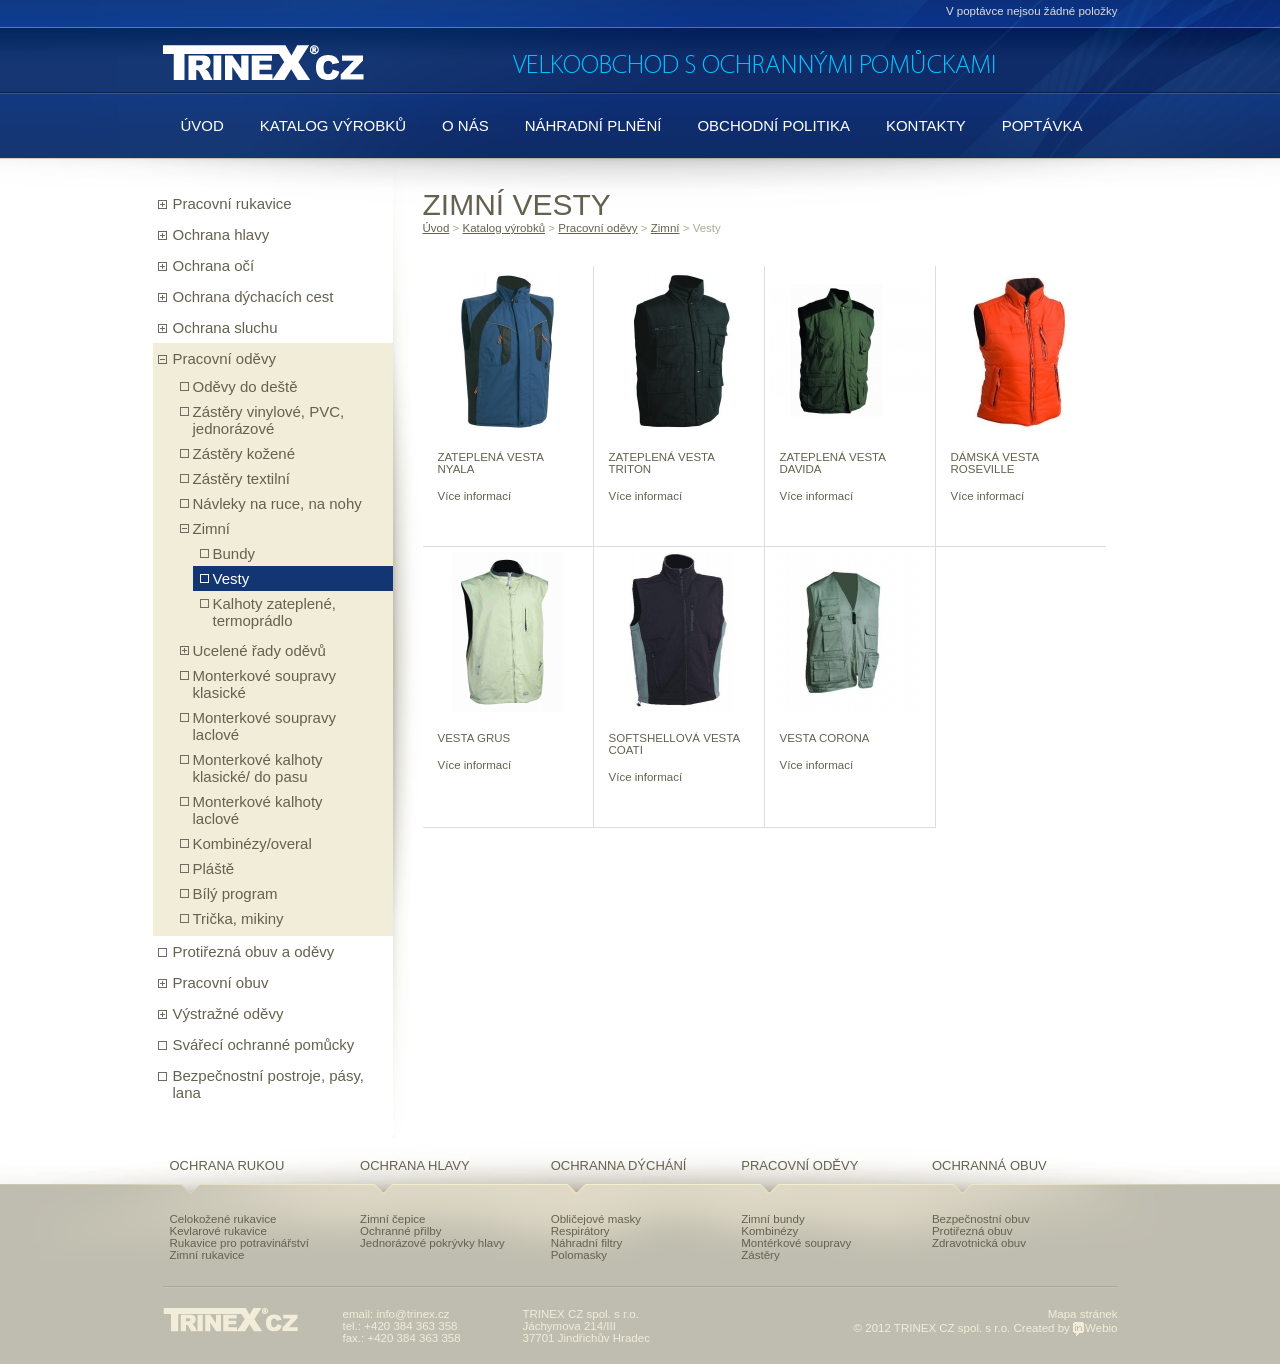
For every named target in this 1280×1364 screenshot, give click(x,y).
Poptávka (1042, 125)
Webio (1095, 1328)
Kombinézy (769, 1231)
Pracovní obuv (221, 982)
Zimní (212, 528)
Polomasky (579, 1255)
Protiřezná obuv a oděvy (254, 951)
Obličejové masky (596, 1219)
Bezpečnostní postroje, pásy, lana (269, 1084)
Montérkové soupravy (796, 1243)
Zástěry (760, 1255)
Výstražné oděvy (228, 1013)
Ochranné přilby (400, 1231)
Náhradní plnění (593, 125)
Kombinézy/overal (252, 843)
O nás (465, 125)
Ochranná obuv (989, 1165)
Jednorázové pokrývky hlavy (432, 1243)
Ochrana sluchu (225, 327)
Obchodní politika (773, 125)
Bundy (234, 553)
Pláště (214, 868)
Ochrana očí (214, 265)
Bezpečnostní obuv (981, 1219)
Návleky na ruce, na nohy (277, 503)
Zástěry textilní (242, 478)
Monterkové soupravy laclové (264, 726)
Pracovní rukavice (232, 203)
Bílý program (235, 893)
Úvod (202, 125)
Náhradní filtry (587, 1243)
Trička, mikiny (238, 918)
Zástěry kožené (244, 453)
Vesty (231, 578)
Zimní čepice (392, 1219)
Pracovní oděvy (224, 358)
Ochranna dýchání (619, 1165)
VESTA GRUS (474, 738)
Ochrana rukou (227, 1165)
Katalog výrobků (333, 125)
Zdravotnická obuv (979, 1243)
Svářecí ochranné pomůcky (264, 1044)
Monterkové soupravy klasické (264, 684)
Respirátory (580, 1231)
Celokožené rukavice (223, 1219)
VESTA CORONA (825, 738)
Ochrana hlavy (221, 234)
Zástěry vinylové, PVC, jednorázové (269, 420)
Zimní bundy (772, 1219)
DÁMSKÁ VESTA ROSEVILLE (995, 463)
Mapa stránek (1083, 1314)
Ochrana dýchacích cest (253, 296)
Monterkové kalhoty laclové (258, 810)
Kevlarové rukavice (218, 1231)
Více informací (475, 496)
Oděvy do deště (245, 386)
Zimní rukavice (207, 1255)
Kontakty (926, 125)
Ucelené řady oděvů (259, 650)
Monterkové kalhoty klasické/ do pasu (258, 768)
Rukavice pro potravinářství (240, 1243)
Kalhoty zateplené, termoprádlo (274, 612)
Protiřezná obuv (972, 1231)
